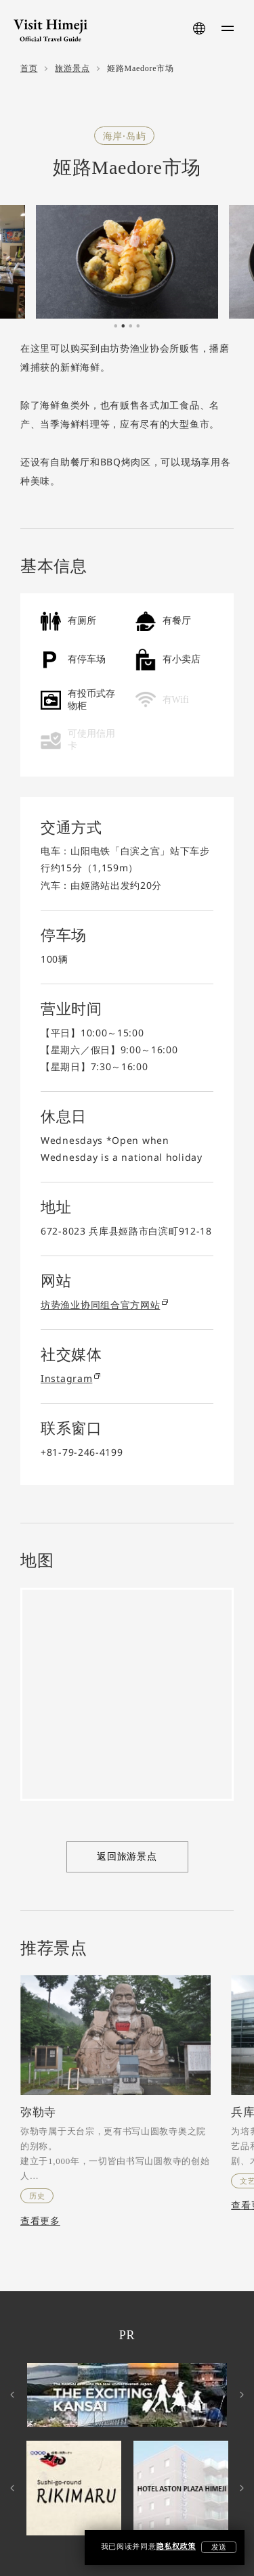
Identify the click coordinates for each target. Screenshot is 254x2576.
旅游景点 (72, 68)
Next (240, 2394)
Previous (13, 2394)
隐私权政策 (176, 2547)
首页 (28, 68)
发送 (218, 2547)
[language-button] (199, 28)
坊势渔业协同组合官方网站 (104, 1304)
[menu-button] (227, 28)
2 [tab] (123, 329)
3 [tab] (130, 329)
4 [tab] (138, 329)
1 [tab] (116, 329)
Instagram (70, 1378)
